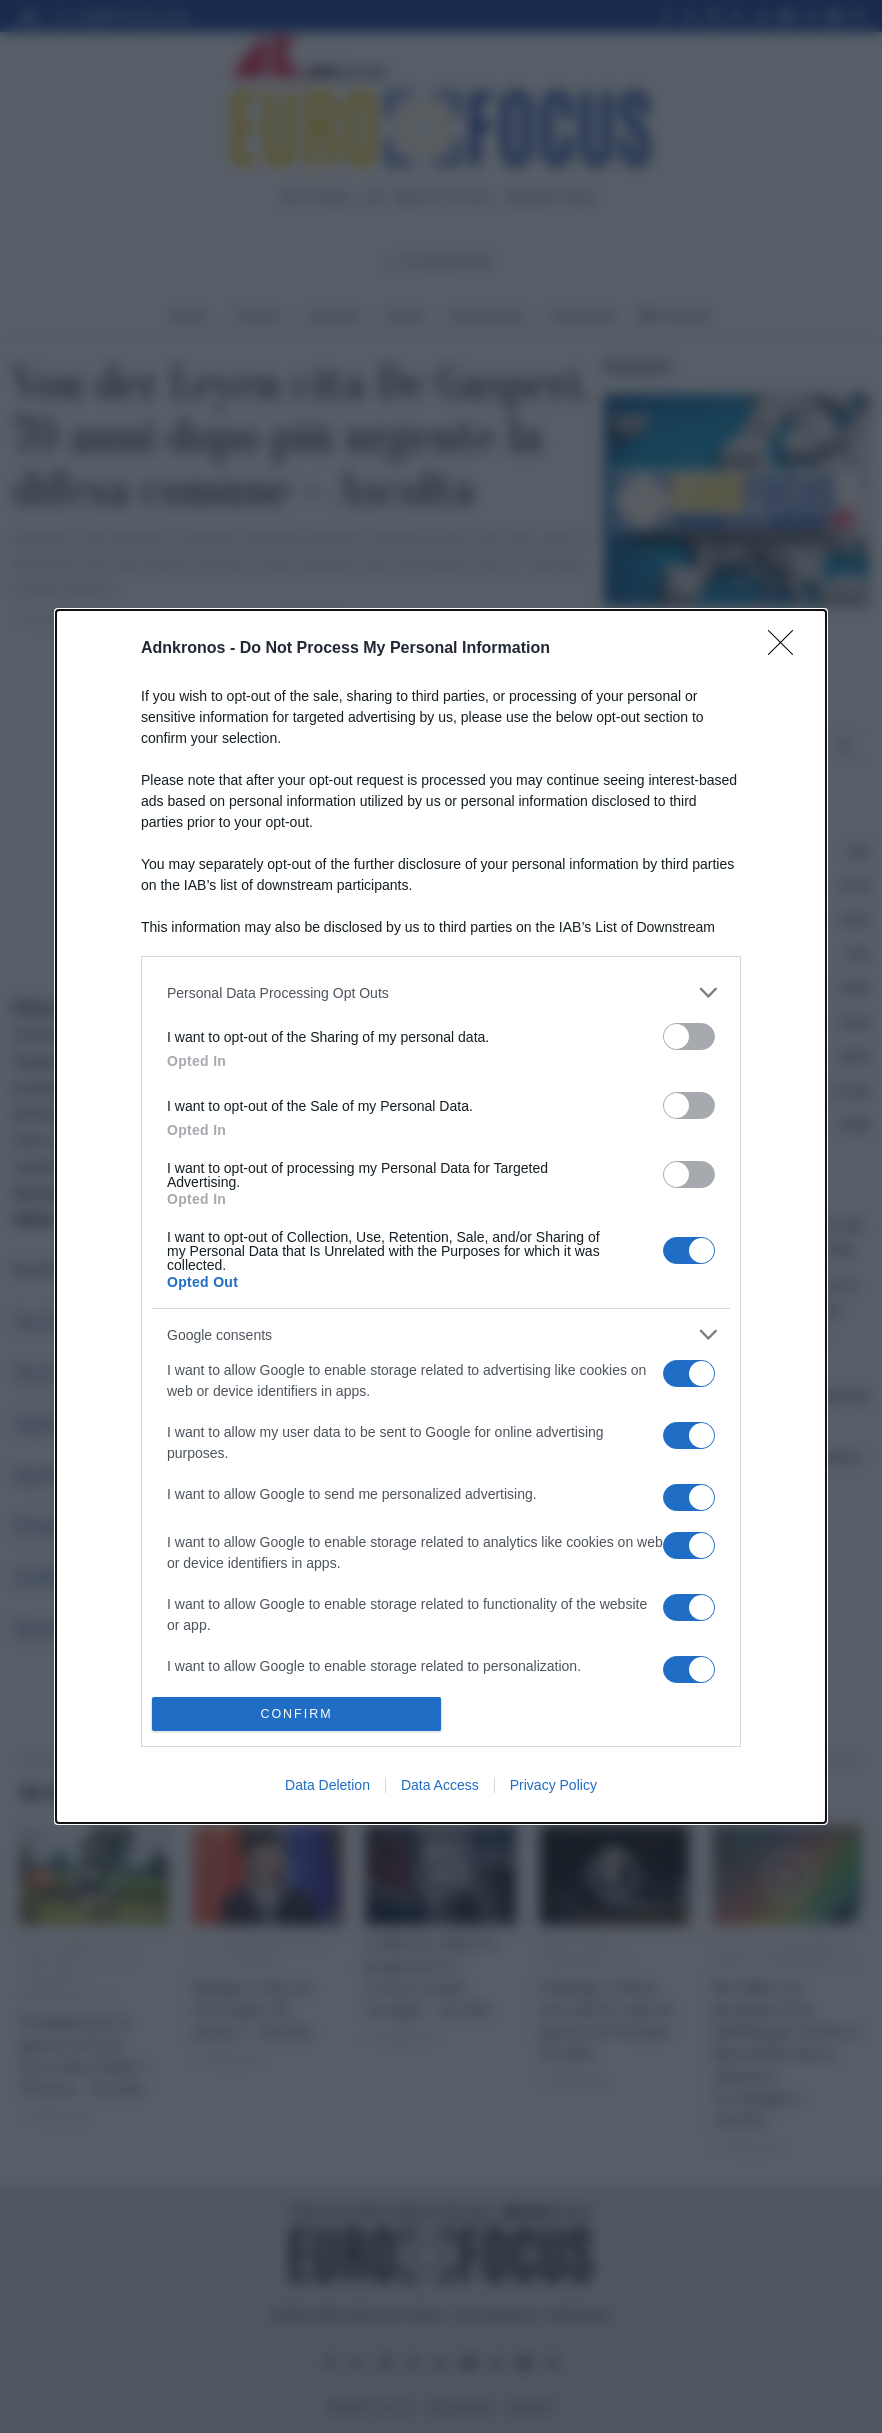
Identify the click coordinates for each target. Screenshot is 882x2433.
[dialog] (441, 1216)
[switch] (689, 1036)
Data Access (440, 1785)
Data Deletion (327, 1785)
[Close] (787, 649)
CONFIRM (296, 1712)
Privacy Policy (553, 1785)
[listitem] (441, 992)
